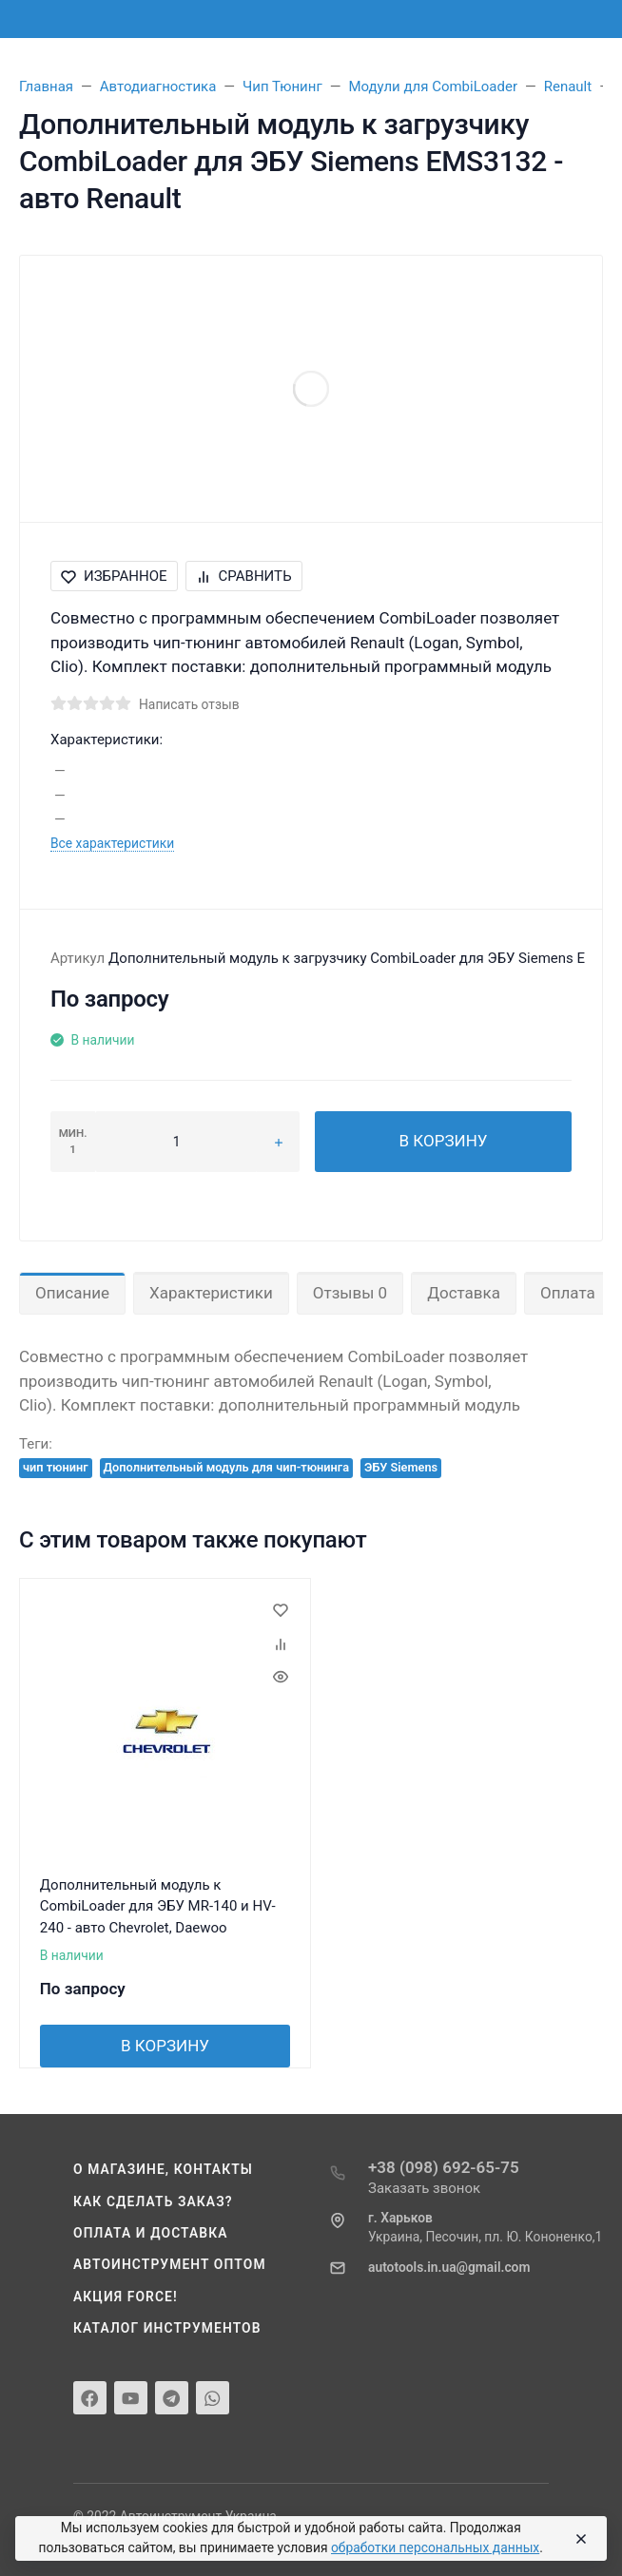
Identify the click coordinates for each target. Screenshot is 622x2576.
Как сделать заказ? (153, 2201)
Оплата (567, 1292)
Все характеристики (112, 843)
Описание (72, 1292)
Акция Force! (125, 2296)
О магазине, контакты (163, 2169)
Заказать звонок (424, 2188)
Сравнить (244, 576)
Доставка (463, 1292)
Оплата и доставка (150, 2232)
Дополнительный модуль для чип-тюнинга (227, 1467)
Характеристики (211, 1292)
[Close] (577, 2539)
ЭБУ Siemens (400, 1467)
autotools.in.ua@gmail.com (449, 2267)
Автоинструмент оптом (169, 2264)
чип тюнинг (55, 1467)
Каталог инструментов (167, 2328)
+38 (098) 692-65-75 (443, 2167)
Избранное (114, 576)
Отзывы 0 (350, 1292)
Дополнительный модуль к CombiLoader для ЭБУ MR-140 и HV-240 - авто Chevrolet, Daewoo (158, 1906)
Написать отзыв (189, 704)
